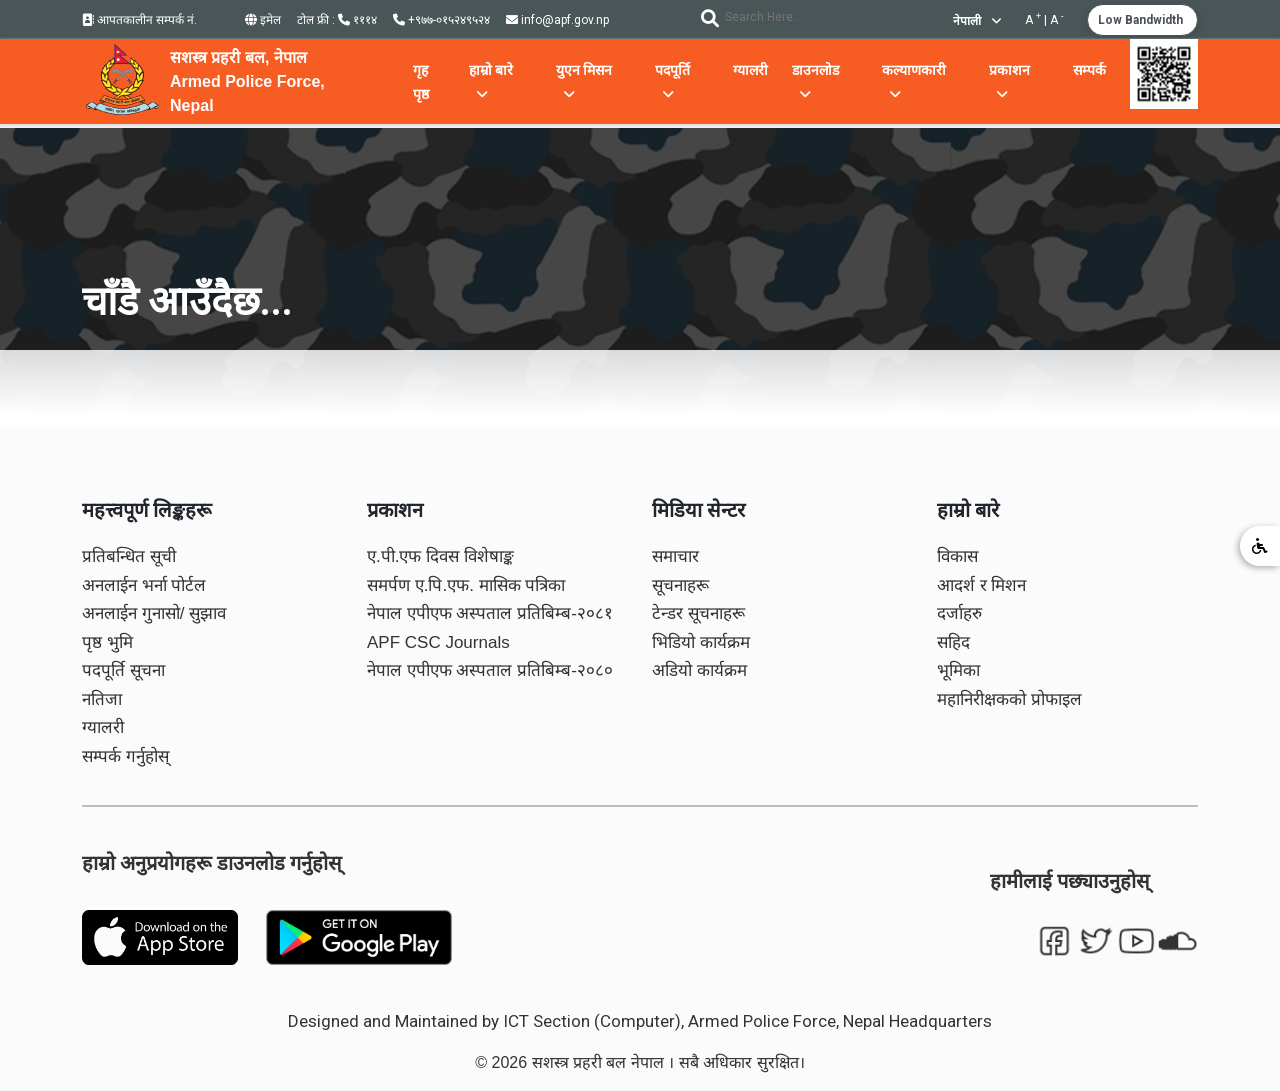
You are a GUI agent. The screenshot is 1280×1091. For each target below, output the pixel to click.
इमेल (263, 20)
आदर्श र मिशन (981, 585)
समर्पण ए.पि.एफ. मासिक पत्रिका (466, 585)
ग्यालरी (103, 727)
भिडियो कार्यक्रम (701, 642)
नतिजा (102, 699)
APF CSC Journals (438, 642)
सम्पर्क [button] (1089, 70)
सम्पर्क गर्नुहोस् (125, 756)
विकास (957, 556)
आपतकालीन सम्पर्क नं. (139, 20)
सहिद (953, 642)
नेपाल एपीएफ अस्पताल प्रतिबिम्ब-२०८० (490, 670)
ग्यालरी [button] (750, 70)
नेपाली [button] (977, 21)
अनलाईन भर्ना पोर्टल (144, 585)
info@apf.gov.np (557, 20)
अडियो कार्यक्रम (699, 670)
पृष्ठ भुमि (107, 642)
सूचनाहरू (680, 585)
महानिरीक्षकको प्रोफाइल (1009, 699)
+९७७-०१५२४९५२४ (441, 20)
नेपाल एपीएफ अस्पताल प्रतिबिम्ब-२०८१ (490, 613)
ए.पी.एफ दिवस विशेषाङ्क (440, 556)
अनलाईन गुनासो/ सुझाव (154, 613)
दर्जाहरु (959, 613)
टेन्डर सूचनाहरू (698, 613)
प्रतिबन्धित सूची (129, 556)
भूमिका (958, 670)
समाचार (675, 556)
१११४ (357, 20)
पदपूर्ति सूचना (123, 670)
